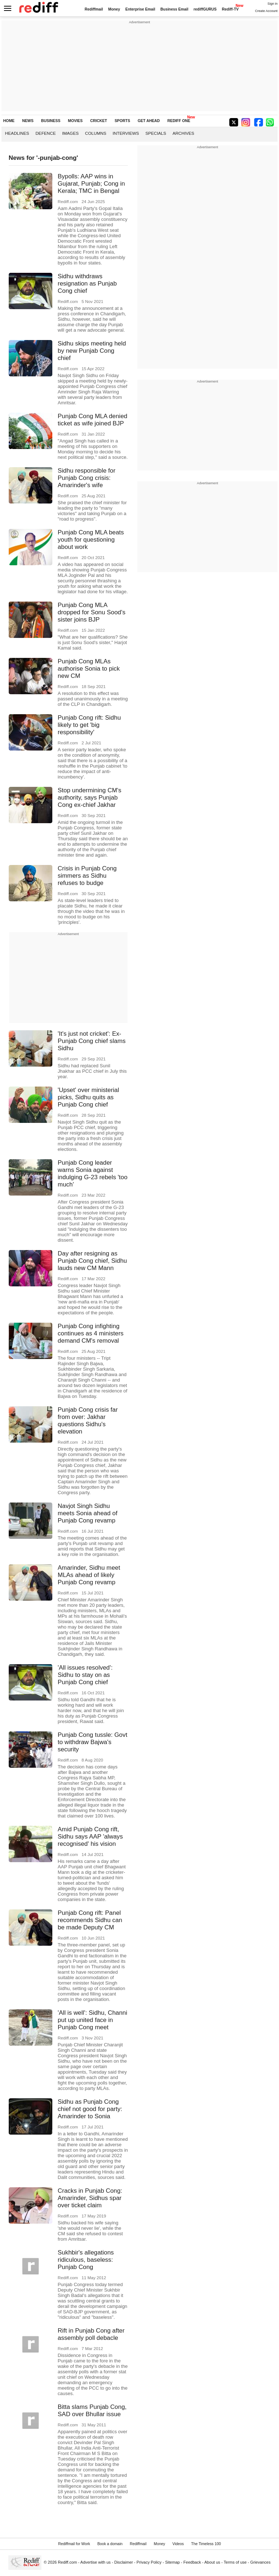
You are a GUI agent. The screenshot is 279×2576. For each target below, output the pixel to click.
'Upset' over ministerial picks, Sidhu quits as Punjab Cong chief (88, 1097)
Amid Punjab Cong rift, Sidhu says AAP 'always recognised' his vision (90, 1836)
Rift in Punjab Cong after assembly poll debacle (91, 2334)
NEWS (27, 121)
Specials (155, 133)
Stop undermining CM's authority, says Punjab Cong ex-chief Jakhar (89, 797)
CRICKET (98, 121)
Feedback (192, 2562)
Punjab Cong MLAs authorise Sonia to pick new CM (89, 668)
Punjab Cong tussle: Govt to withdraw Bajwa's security (93, 1742)
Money (114, 9)
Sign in (272, 3)
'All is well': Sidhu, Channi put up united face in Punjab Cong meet (92, 2020)
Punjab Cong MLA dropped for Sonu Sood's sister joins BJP (91, 612)
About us (213, 2562)
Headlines (17, 133)
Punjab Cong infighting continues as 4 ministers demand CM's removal (91, 1333)
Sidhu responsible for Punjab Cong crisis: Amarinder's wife (87, 478)
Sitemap (172, 2562)
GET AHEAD (149, 121)
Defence (46, 133)
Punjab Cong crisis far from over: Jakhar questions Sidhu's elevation (88, 1420)
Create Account (266, 11)
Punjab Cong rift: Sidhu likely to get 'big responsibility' (89, 725)
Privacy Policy (149, 2562)
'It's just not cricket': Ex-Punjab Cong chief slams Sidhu (92, 1041)
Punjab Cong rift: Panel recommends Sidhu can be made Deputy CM (90, 1920)
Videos (178, 2544)
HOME (9, 121)
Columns (95, 133)
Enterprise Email (140, 9)
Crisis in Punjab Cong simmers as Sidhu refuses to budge (87, 875)
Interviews (126, 133)
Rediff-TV (230, 9)
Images (70, 133)
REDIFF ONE (178, 121)
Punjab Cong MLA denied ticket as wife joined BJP (93, 420)
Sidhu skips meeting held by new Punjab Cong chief (92, 350)
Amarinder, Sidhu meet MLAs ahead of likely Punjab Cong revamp (89, 1575)
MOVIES (75, 121)
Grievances (260, 2562)
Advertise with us (95, 2562)
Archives (183, 133)
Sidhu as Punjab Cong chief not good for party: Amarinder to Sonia (90, 2109)
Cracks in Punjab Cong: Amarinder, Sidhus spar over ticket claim (90, 2198)
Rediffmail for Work (74, 2544)
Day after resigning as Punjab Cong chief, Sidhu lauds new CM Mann (92, 1260)
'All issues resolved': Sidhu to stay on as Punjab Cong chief (85, 1675)
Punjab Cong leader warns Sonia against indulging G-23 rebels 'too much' (93, 1173)
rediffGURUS (205, 9)
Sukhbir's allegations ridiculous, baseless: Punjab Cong (86, 2259)
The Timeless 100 (206, 2544)
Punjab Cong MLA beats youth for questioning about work (91, 539)
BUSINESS (50, 121)
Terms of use (235, 2562)
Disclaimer (123, 2562)
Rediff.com (67, 2562)
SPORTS (122, 121)
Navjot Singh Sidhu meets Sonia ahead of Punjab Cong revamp (87, 1513)
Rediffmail (94, 9)
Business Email (175, 9)
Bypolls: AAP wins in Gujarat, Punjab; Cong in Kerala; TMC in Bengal (91, 183)
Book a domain (109, 2544)
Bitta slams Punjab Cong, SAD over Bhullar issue (92, 2410)
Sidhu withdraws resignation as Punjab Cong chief (87, 283)
